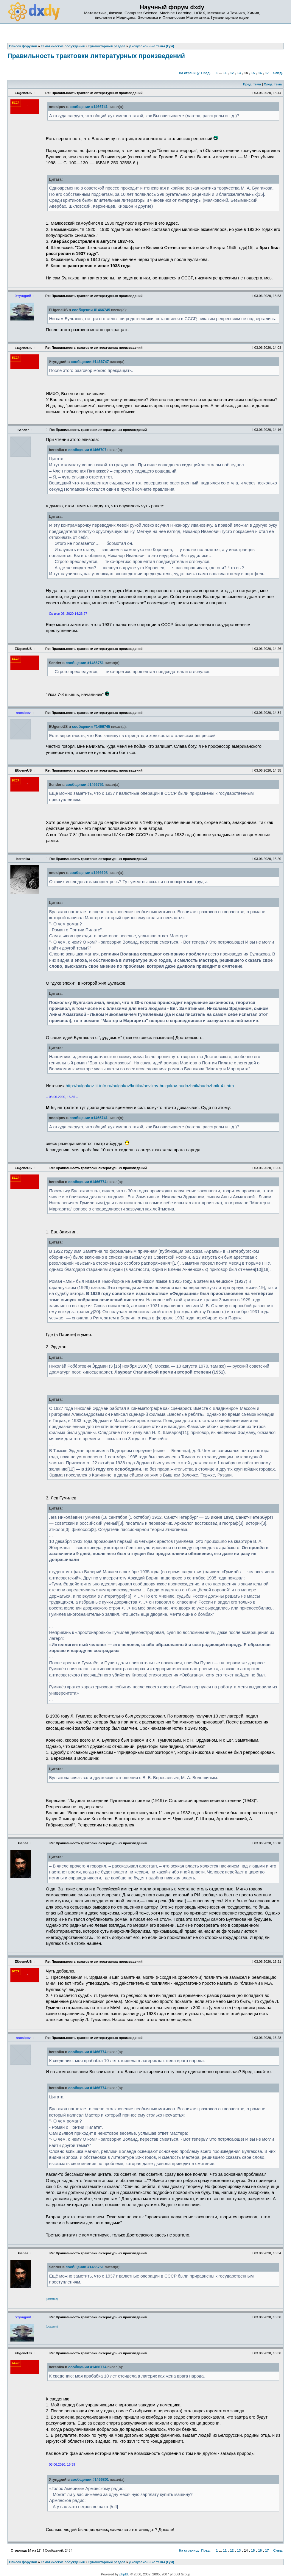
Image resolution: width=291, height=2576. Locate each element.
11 (225, 73)
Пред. (205, 73)
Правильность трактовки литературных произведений (96, 56)
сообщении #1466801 (90, 2480)
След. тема (272, 84)
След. (278, 73)
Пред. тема (252, 84)
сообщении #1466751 (85, 663)
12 (232, 73)
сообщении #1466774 (87, 1182)
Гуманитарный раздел (106, 2562)
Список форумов (23, 2562)
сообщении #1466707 (87, 450)
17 (267, 73)
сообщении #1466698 (88, 873)
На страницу (189, 73)
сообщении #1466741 (88, 107)
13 (239, 73)
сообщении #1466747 (90, 362)
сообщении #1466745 (91, 310)
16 (260, 73)
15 (253, 73)
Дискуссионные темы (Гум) (151, 2562)
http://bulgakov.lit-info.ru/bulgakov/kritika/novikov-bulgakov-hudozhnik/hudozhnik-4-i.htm (150, 1085)
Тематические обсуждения (63, 2562)
